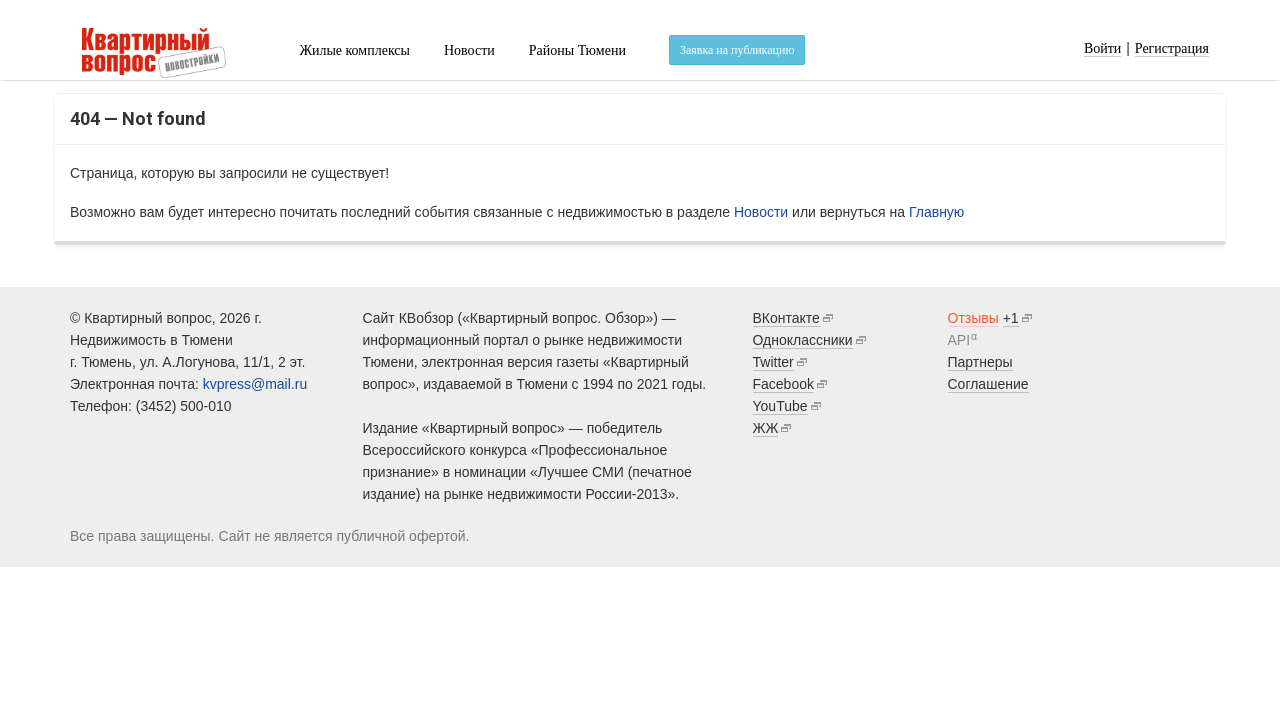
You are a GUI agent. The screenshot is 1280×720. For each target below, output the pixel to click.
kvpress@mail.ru (255, 384)
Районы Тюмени (577, 50)
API (959, 340)
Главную (936, 212)
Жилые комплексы (354, 50)
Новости (469, 50)
